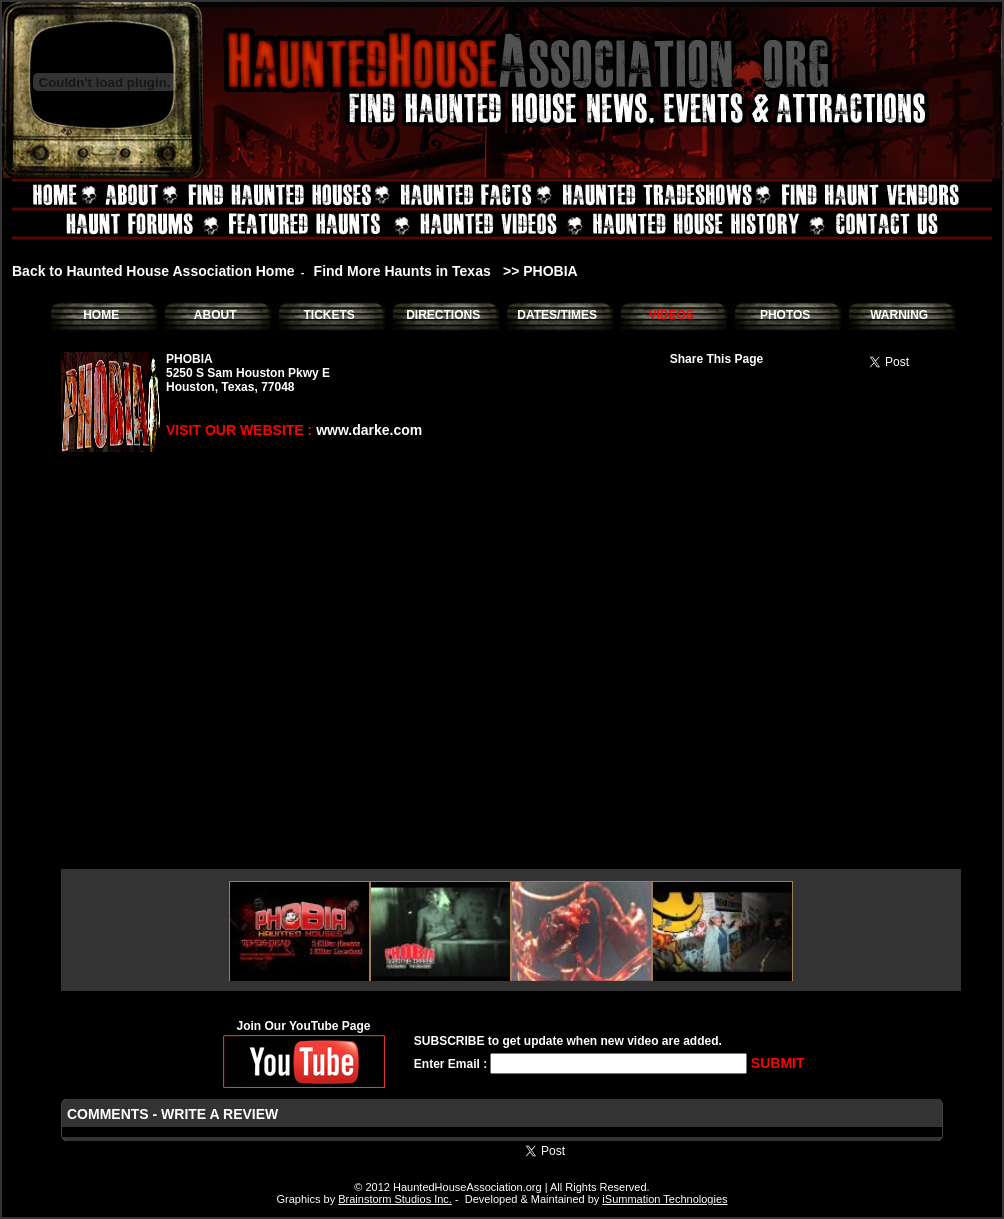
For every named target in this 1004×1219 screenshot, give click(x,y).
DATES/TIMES (557, 315)
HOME (101, 315)
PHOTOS (785, 315)
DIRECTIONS (443, 315)
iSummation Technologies (664, 1199)
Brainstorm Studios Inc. (395, 1199)
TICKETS (328, 315)
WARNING (899, 315)
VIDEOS (670, 315)
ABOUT (215, 315)
